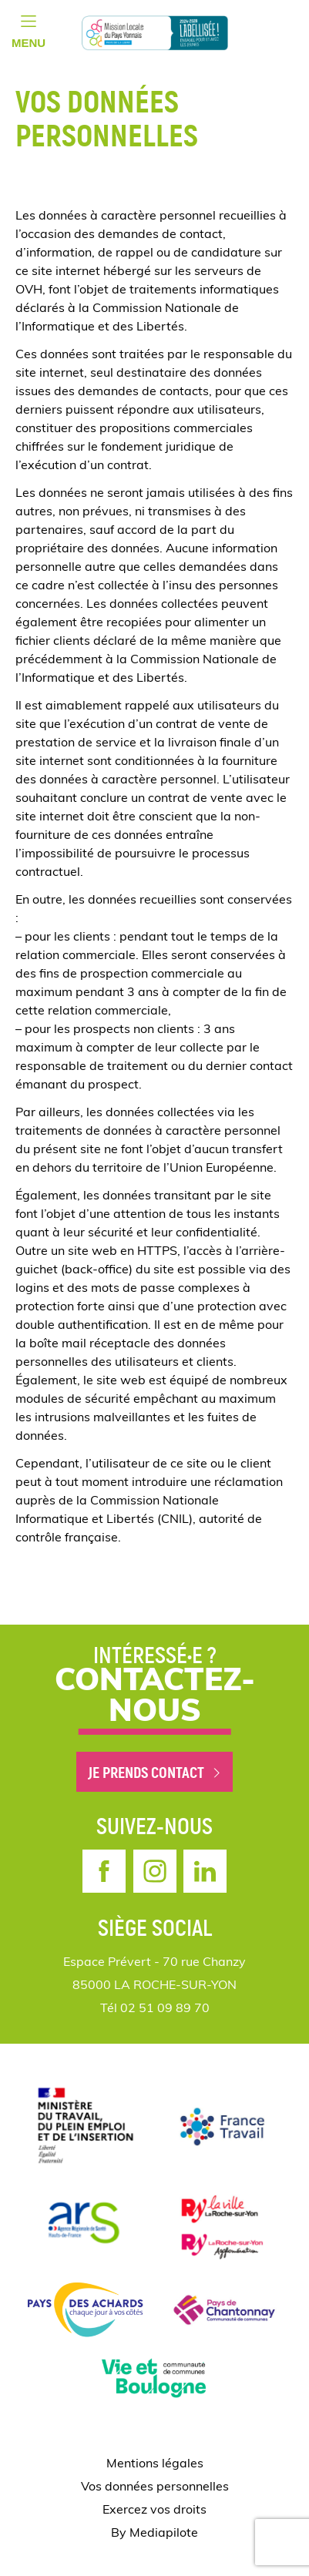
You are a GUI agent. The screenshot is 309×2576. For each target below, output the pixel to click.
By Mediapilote (154, 2533)
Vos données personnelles (155, 2487)
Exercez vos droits (154, 2510)
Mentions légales (154, 2464)
